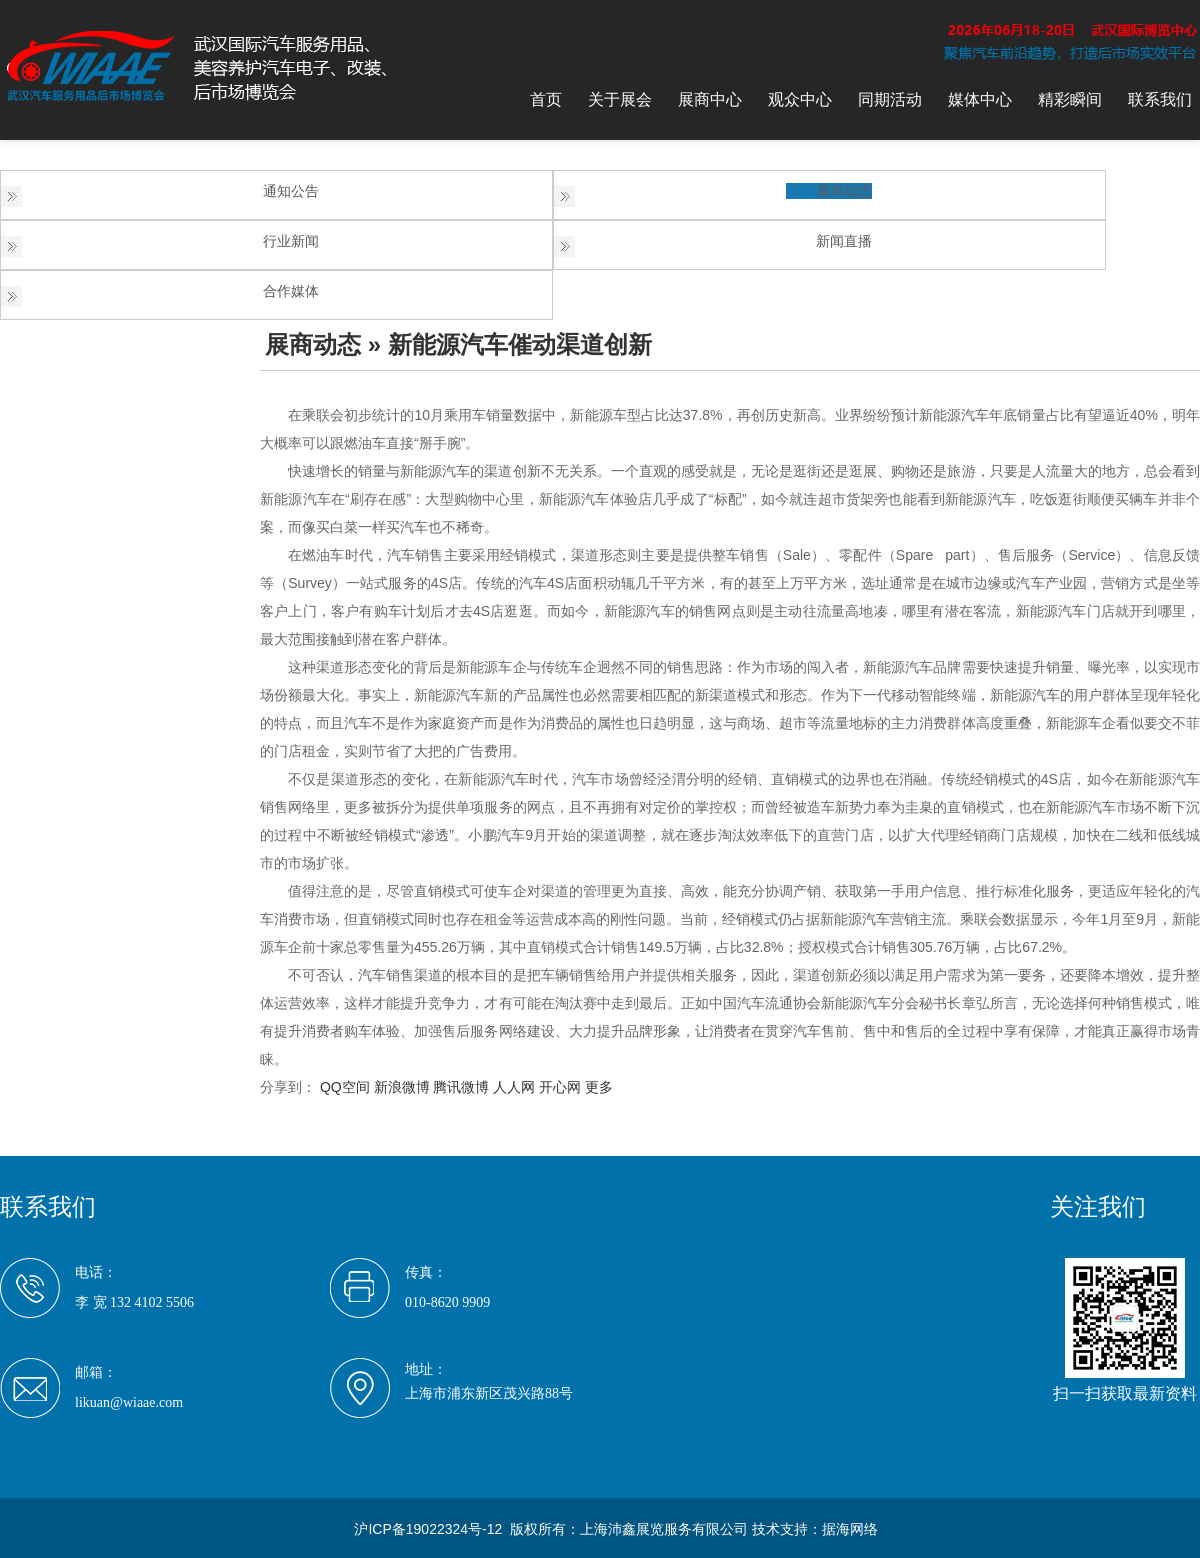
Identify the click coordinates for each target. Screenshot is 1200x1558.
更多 (599, 1087)
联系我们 (1160, 99)
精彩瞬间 (1070, 99)
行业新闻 (291, 241)
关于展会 (620, 99)
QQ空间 (345, 1087)
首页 (546, 99)
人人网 (514, 1087)
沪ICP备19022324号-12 (428, 1529)
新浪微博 (402, 1087)
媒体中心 (980, 99)
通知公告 (291, 191)
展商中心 (710, 99)
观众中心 (800, 99)
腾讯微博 (461, 1087)
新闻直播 (844, 241)
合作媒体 (291, 291)
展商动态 (844, 191)
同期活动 (890, 99)
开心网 (560, 1087)
